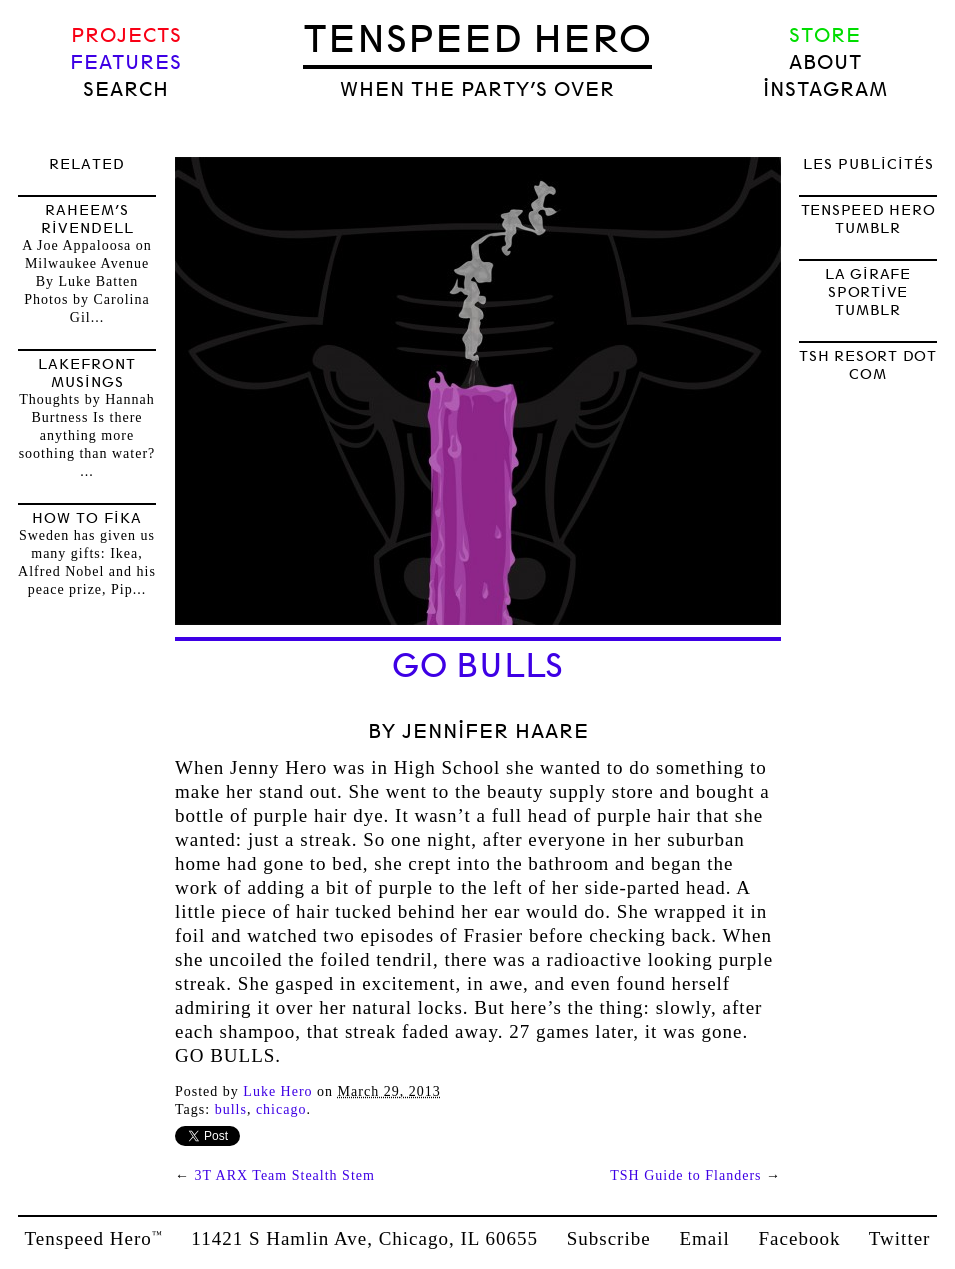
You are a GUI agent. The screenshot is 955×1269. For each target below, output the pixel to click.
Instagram (825, 89)
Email (704, 1238)
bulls (231, 1109)
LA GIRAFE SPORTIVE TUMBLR (868, 292)
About (825, 62)
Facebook (800, 1238)
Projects (126, 35)
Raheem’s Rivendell (87, 219)
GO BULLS (478, 666)
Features (126, 62)
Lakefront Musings (87, 373)
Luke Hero (277, 1091)
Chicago (281, 1109)
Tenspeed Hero (477, 39)
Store (825, 35)
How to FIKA (87, 518)
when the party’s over (477, 89)
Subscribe (609, 1238)
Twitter (900, 1238)
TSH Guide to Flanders (685, 1175)
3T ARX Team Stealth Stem (285, 1175)
